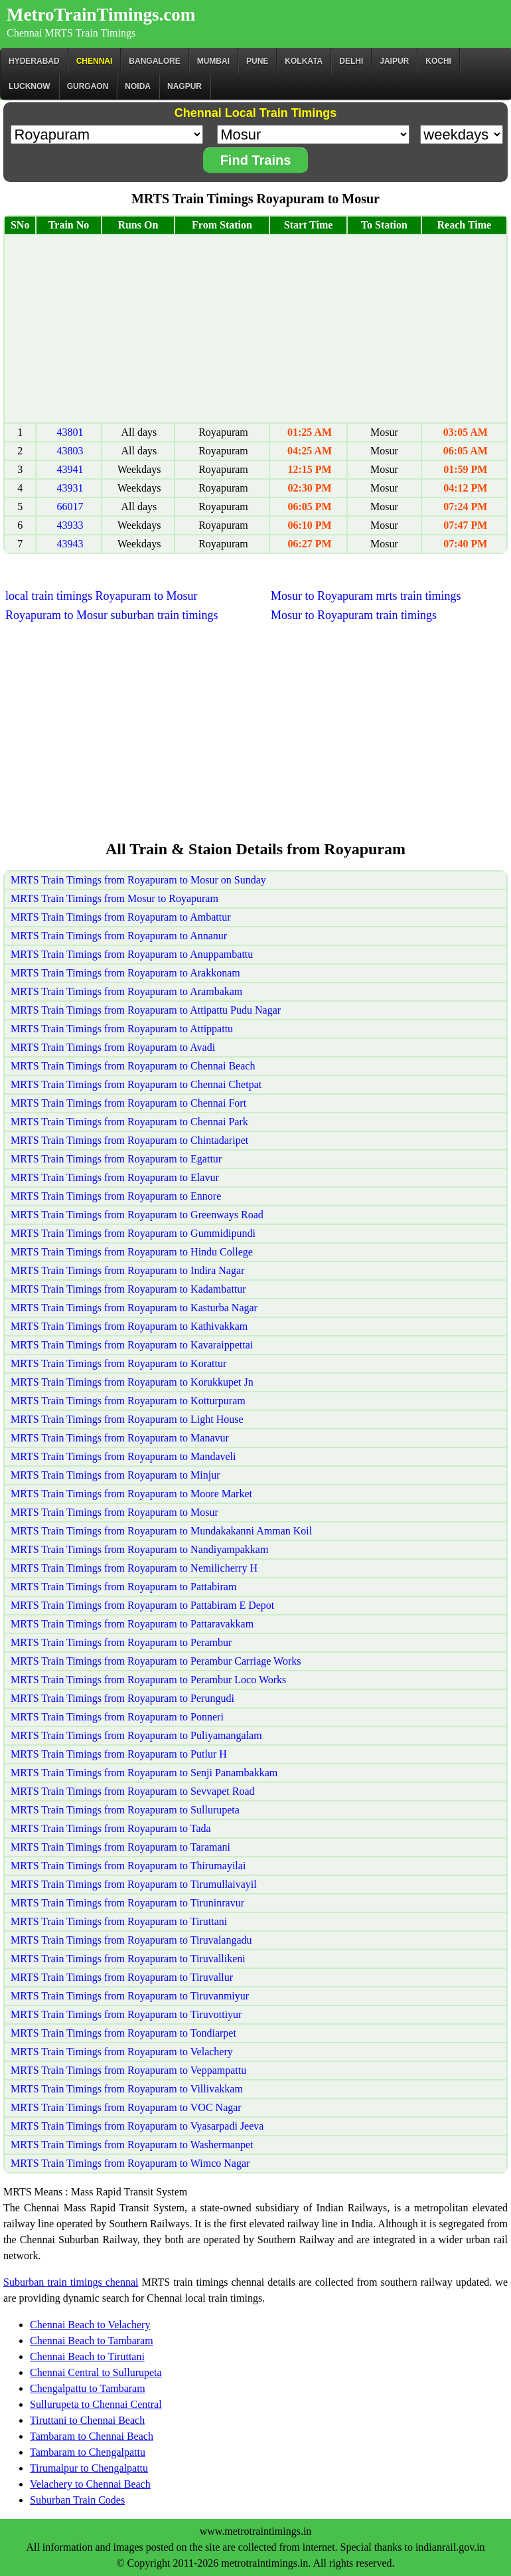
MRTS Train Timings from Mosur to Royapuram (114, 898)
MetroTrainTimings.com (101, 15)
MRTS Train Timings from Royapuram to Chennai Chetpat (136, 1084)
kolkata (304, 61)
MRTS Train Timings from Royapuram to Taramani (120, 1847)
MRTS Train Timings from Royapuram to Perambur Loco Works (148, 1679)
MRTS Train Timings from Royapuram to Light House (127, 1419)
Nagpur (184, 86)
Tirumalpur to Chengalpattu (89, 2468)
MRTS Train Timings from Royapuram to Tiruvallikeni (128, 1958)
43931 (70, 488)
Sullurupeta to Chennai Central (96, 2404)
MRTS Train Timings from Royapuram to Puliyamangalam (136, 1735)
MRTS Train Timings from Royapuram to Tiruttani (119, 1921)
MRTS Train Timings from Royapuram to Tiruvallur (122, 1977)
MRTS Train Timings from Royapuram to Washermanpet (132, 2144)
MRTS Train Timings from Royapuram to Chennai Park (129, 1121)
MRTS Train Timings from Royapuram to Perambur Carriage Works (156, 1661)
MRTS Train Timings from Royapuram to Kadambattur (128, 1289)
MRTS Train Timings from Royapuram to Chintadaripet (129, 1140)
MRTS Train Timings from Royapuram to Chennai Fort (128, 1103)
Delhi (351, 61)
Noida (138, 86)
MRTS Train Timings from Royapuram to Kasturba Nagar (134, 1307)
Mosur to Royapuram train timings (354, 615)
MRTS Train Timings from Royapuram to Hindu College (132, 1251)
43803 (70, 450)
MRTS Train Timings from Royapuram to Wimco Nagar (130, 2163)
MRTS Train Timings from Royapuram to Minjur (115, 1475)
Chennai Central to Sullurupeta (96, 2372)
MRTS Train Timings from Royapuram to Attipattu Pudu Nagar (146, 1010)
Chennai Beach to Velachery (90, 2324)
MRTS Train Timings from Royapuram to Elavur (115, 1177)
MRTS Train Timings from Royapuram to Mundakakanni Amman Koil (161, 1530)
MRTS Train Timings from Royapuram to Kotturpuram (128, 1400)
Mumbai (213, 61)
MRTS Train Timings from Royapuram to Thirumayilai (128, 1865)
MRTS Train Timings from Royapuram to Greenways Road (137, 1214)
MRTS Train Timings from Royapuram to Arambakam (126, 991)
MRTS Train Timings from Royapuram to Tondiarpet (123, 2033)
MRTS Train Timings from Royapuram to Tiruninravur (127, 1902)
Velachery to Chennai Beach (90, 2484)
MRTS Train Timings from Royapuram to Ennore (116, 1196)
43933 (70, 525)
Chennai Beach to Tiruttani (87, 2356)
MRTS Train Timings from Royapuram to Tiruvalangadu (131, 1940)
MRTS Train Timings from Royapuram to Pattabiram (123, 1586)
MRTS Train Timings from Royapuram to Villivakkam (127, 2088)
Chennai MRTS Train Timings (71, 33)
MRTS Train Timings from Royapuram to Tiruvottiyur (126, 2014)
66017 (70, 506)
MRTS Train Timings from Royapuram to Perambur (121, 1642)
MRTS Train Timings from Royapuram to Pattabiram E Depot (142, 1605)
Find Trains (255, 160)
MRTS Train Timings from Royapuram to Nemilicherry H (134, 1568)
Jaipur (394, 61)
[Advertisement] (255, 329)
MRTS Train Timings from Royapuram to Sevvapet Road (133, 1791)
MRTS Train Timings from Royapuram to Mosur (114, 1512)
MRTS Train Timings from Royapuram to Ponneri (117, 1716)
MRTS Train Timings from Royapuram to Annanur (119, 935)
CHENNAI (94, 61)
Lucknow (29, 86)
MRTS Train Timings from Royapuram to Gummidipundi (133, 1233)
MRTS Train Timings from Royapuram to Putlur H (119, 1754)
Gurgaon (88, 86)
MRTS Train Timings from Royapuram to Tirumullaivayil (134, 1884)
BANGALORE (154, 61)
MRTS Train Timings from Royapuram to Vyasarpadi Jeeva (137, 2126)
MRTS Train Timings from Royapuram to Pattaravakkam (132, 1623)
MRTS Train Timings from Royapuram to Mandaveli (123, 1456)
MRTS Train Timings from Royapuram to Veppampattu (128, 2070)
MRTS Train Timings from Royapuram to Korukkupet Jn (132, 1382)
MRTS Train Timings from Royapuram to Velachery (122, 2051)
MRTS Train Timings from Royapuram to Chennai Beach (133, 1065)
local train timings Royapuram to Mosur (101, 595)
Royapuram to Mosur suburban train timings (111, 615)
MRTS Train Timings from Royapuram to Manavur (120, 1437)
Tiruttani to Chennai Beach (87, 2420)
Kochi (438, 61)
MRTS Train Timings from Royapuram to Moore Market (131, 1493)
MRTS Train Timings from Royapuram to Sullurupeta (125, 1809)
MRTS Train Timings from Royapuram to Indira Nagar (127, 1270)
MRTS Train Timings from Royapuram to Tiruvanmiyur (130, 1995)
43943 (70, 543)
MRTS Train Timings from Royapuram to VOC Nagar (126, 2107)
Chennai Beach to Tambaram (91, 2340)
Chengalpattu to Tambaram (87, 2388)
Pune (257, 61)
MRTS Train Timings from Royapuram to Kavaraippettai (132, 1344)
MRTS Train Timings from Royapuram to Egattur (116, 1158)
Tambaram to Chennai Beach (91, 2436)
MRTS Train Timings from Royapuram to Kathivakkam (129, 1326)
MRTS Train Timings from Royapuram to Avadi (113, 1047)
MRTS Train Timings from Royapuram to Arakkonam (125, 972)
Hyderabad (34, 61)
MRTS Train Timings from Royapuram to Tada (111, 1828)
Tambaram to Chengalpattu (87, 2452)
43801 (70, 432)
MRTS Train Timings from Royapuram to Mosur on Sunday (138, 879)
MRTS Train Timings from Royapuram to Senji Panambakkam (144, 1772)
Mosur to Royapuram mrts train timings (366, 595)
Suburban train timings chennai (70, 2282)
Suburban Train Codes (77, 2500)
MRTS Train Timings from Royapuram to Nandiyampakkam (139, 1549)
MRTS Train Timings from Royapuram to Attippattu (122, 1028)
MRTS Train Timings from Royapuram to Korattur (118, 1363)
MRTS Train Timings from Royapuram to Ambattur (121, 917)
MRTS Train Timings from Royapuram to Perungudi (122, 1698)
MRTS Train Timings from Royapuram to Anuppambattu (132, 954)
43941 (70, 469)
